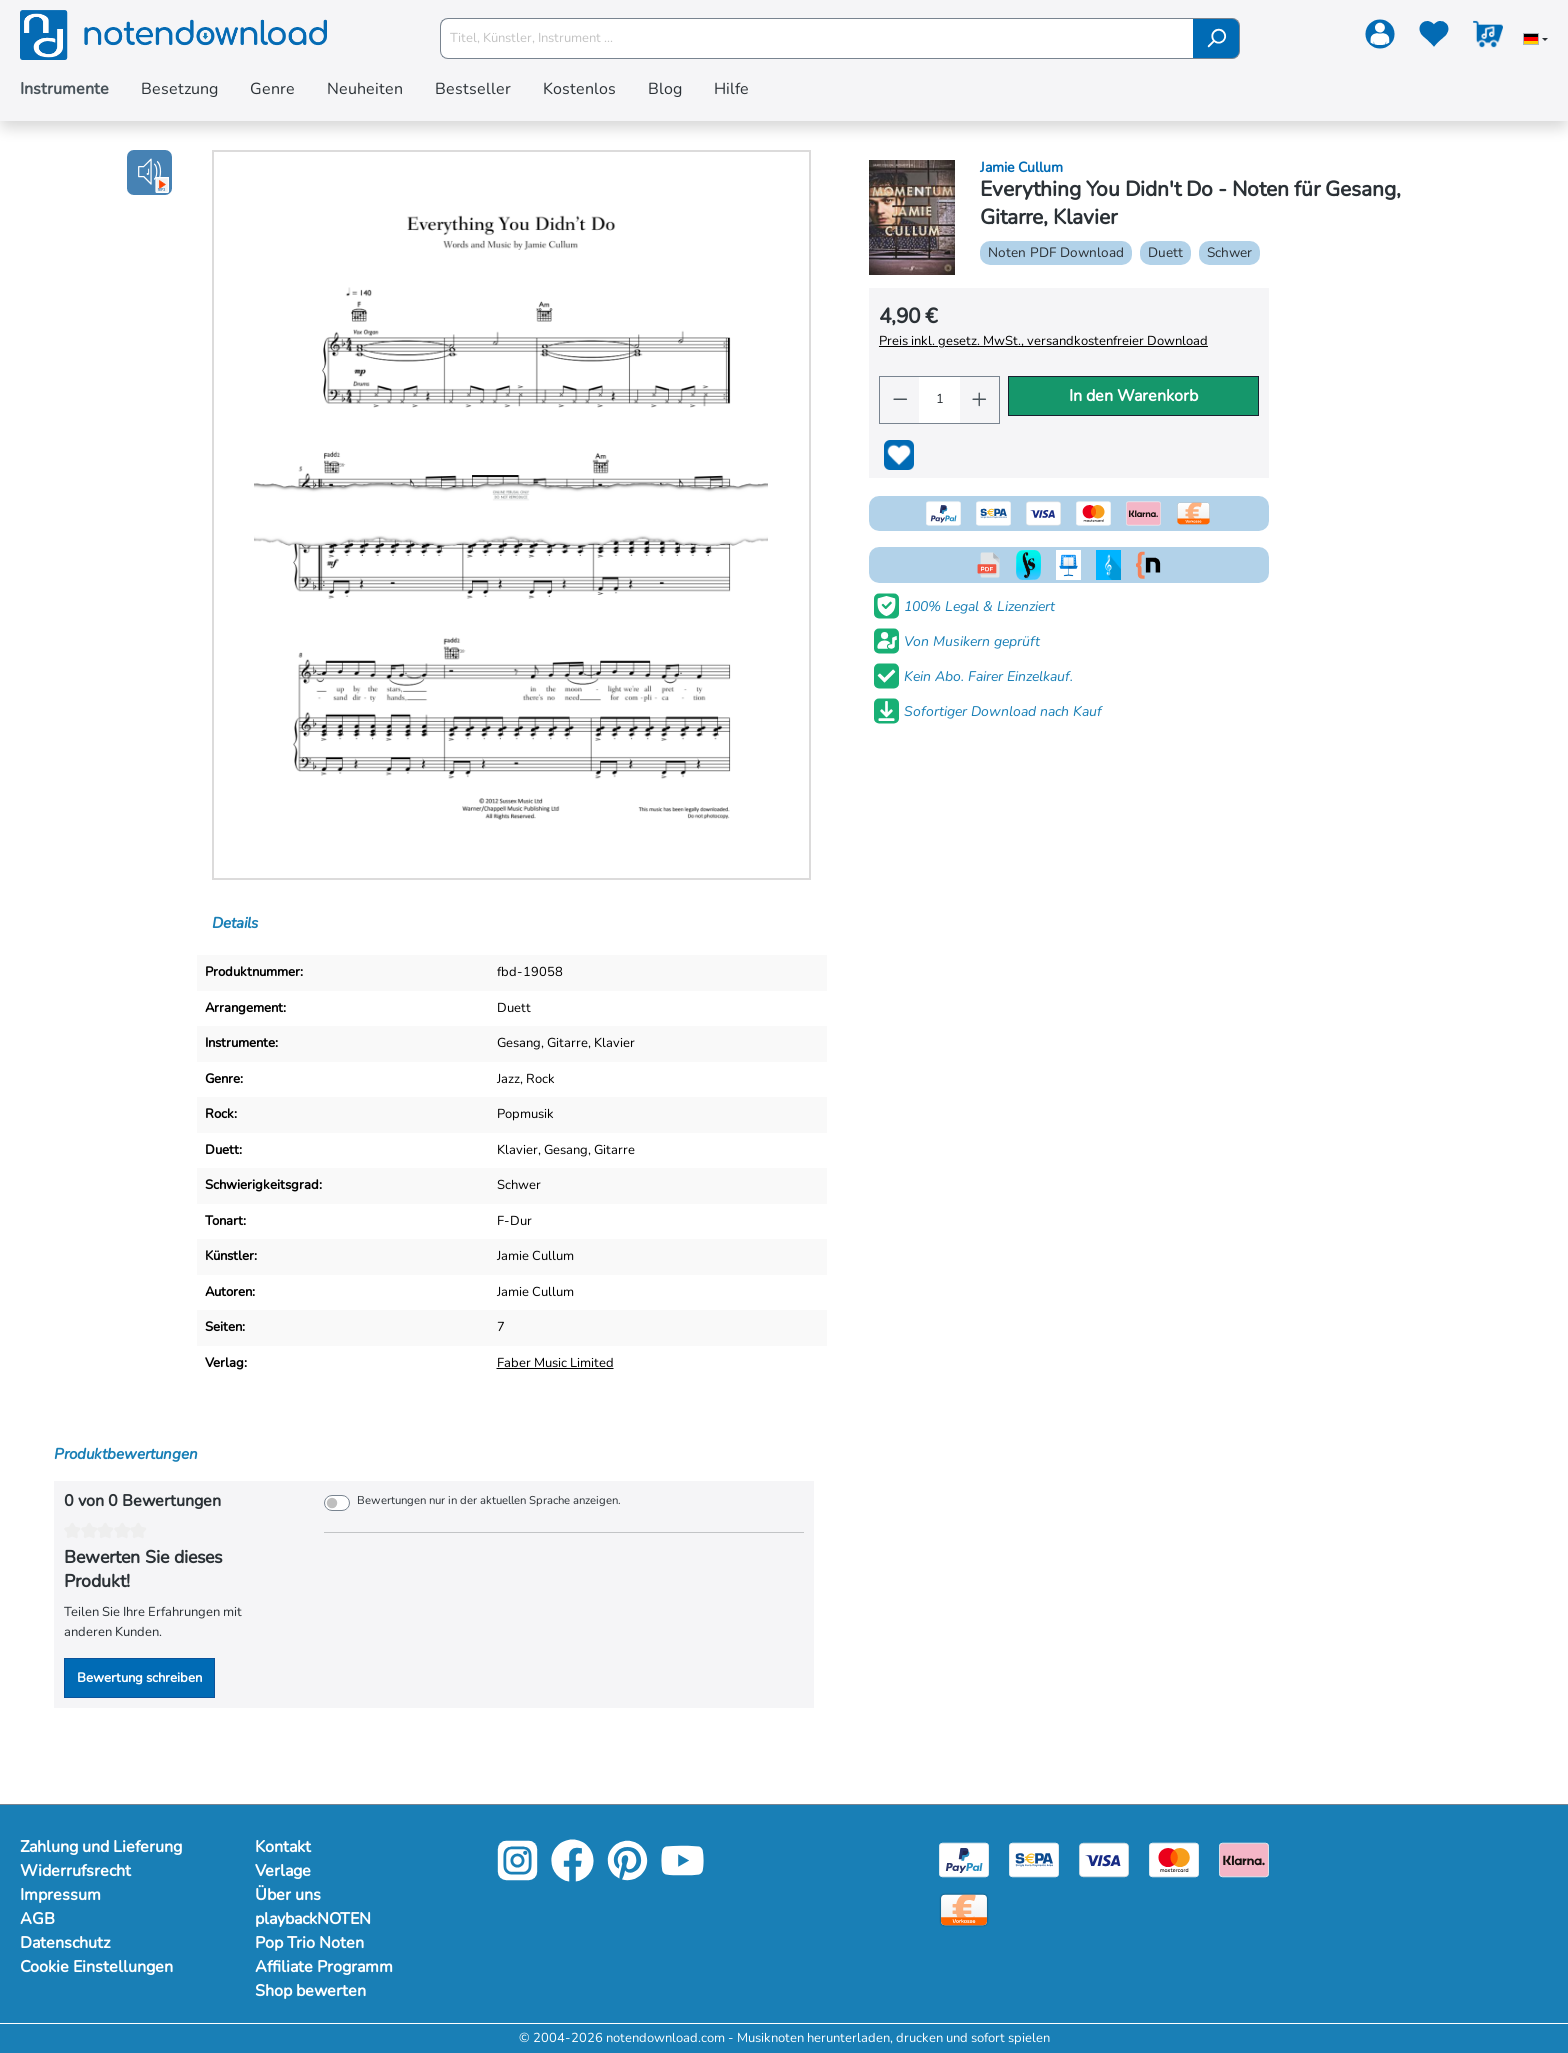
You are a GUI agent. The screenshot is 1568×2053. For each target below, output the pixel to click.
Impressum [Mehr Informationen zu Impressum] (61, 1895)
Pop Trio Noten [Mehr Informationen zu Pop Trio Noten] (310, 1943)
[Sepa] (1034, 1859)
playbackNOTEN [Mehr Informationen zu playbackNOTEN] (316, 1919)
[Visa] (1104, 1859)
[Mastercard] (1174, 1859)
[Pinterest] (627, 1876)
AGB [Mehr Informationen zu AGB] (37, 1919)
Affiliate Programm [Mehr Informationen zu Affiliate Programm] (326, 1967)
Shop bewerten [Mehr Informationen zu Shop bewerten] (312, 1991)
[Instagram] (517, 1876)
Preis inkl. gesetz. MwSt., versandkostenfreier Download (1042, 341)
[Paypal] (964, 1859)
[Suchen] (1216, 38)
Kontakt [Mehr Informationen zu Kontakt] (284, 1847)
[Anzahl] (939, 400)
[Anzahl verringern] (900, 400)
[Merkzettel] (1434, 38)
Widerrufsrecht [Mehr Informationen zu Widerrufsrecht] (77, 1871)
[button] (149, 172)
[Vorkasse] (964, 1909)
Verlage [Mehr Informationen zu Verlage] (284, 1871)
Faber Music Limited (558, 1363)
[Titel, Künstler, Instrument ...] (817, 38)
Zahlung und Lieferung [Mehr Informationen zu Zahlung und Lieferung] (104, 1847)
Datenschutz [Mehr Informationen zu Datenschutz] (66, 1943)
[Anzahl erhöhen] (980, 400)
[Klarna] (1244, 1859)
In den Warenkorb (1133, 396)
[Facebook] (572, 1876)
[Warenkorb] (1488, 38)
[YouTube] (682, 1876)
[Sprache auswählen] (1535, 41)
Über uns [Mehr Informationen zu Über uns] (288, 1895)
